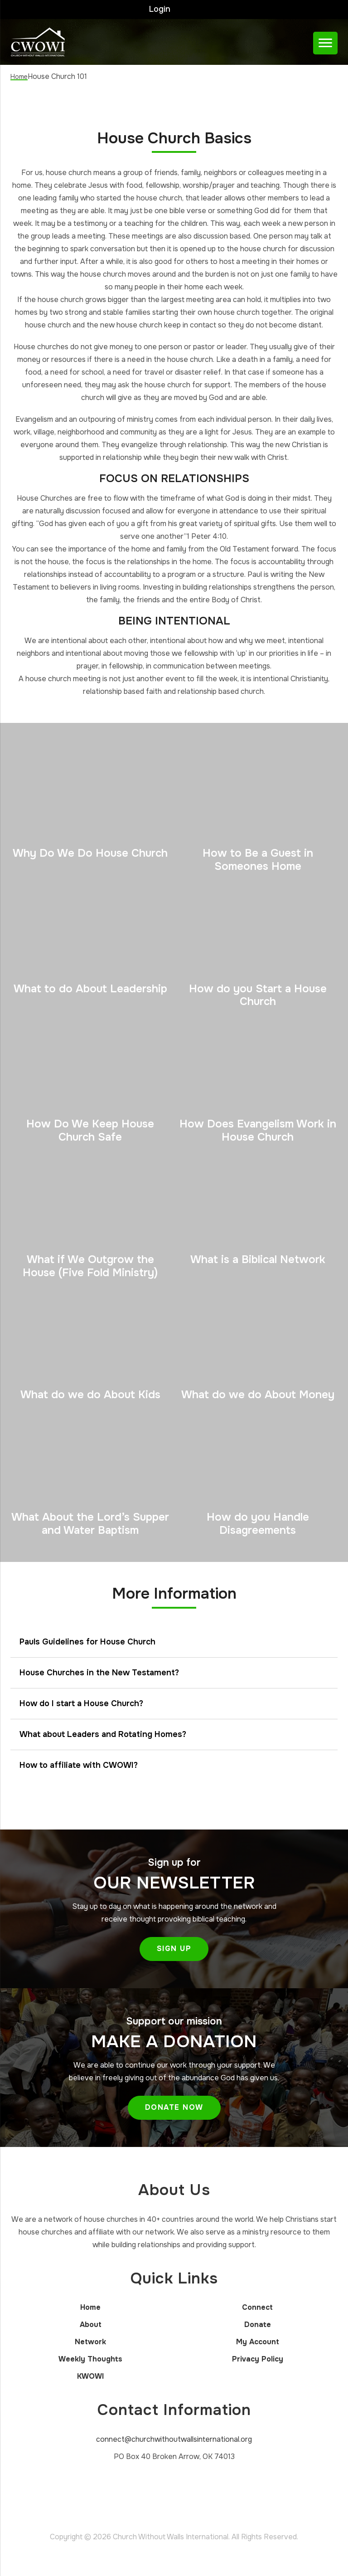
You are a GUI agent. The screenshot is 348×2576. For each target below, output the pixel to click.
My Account (257, 2340)
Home (90, 2306)
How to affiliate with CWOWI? (78, 1763)
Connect (257, 2306)
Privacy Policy (257, 2357)
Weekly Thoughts (90, 2357)
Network (90, 2340)
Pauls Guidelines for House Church (87, 1640)
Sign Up (174, 1947)
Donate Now (174, 2105)
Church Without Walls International (50, 40)
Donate (257, 2323)
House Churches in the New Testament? (99, 1671)
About (91, 2323)
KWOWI (90, 2375)
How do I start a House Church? (81, 1702)
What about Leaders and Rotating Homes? (102, 1732)
